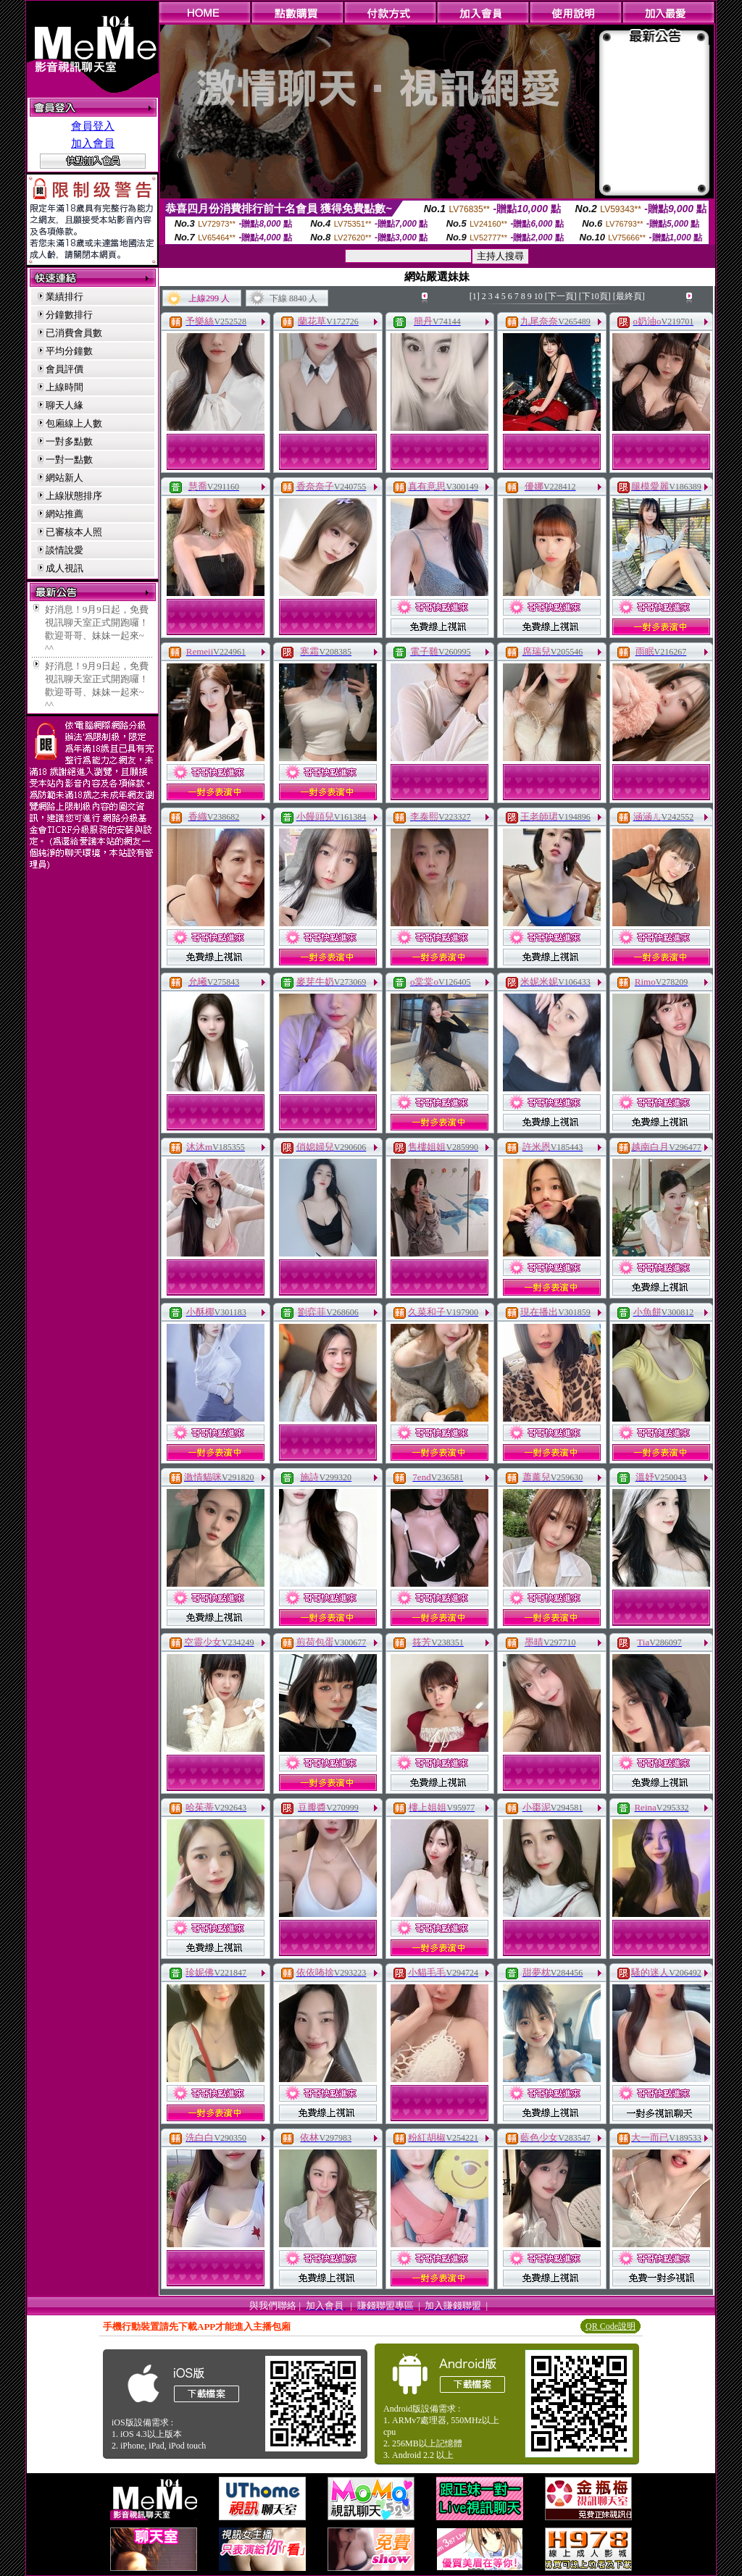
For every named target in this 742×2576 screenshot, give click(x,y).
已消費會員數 (74, 332)
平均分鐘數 (69, 350)
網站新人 (64, 477)
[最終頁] (629, 296)
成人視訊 (64, 568)
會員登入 (92, 126)
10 (538, 296)
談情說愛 (64, 550)
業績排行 (64, 296)
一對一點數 (69, 459)
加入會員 (92, 143)
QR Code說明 (610, 2326)
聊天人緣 (64, 405)
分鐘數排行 (69, 314)
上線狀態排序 (74, 495)
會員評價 (64, 369)
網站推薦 (64, 513)
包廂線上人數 (74, 423)
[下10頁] (595, 296)
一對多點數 (69, 441)
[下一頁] (561, 296)
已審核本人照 (74, 531)
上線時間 (64, 387)
